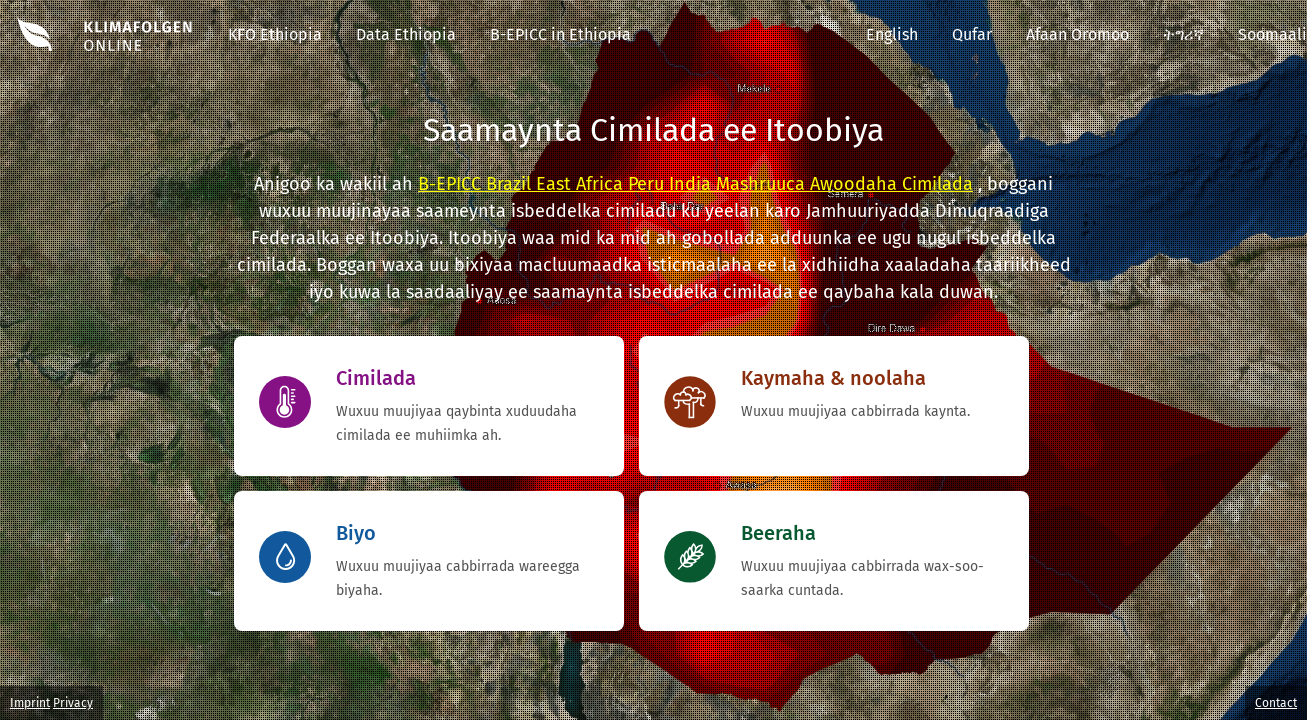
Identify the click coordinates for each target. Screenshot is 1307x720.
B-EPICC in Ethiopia (560, 34)
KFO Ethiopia (275, 34)
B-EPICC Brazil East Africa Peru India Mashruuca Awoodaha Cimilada (695, 184)
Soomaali (1272, 34)
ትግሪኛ (1183, 34)
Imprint (30, 703)
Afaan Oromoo (1077, 34)
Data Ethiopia (406, 34)
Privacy (73, 703)
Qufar (972, 34)
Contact (1276, 703)
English (892, 34)
